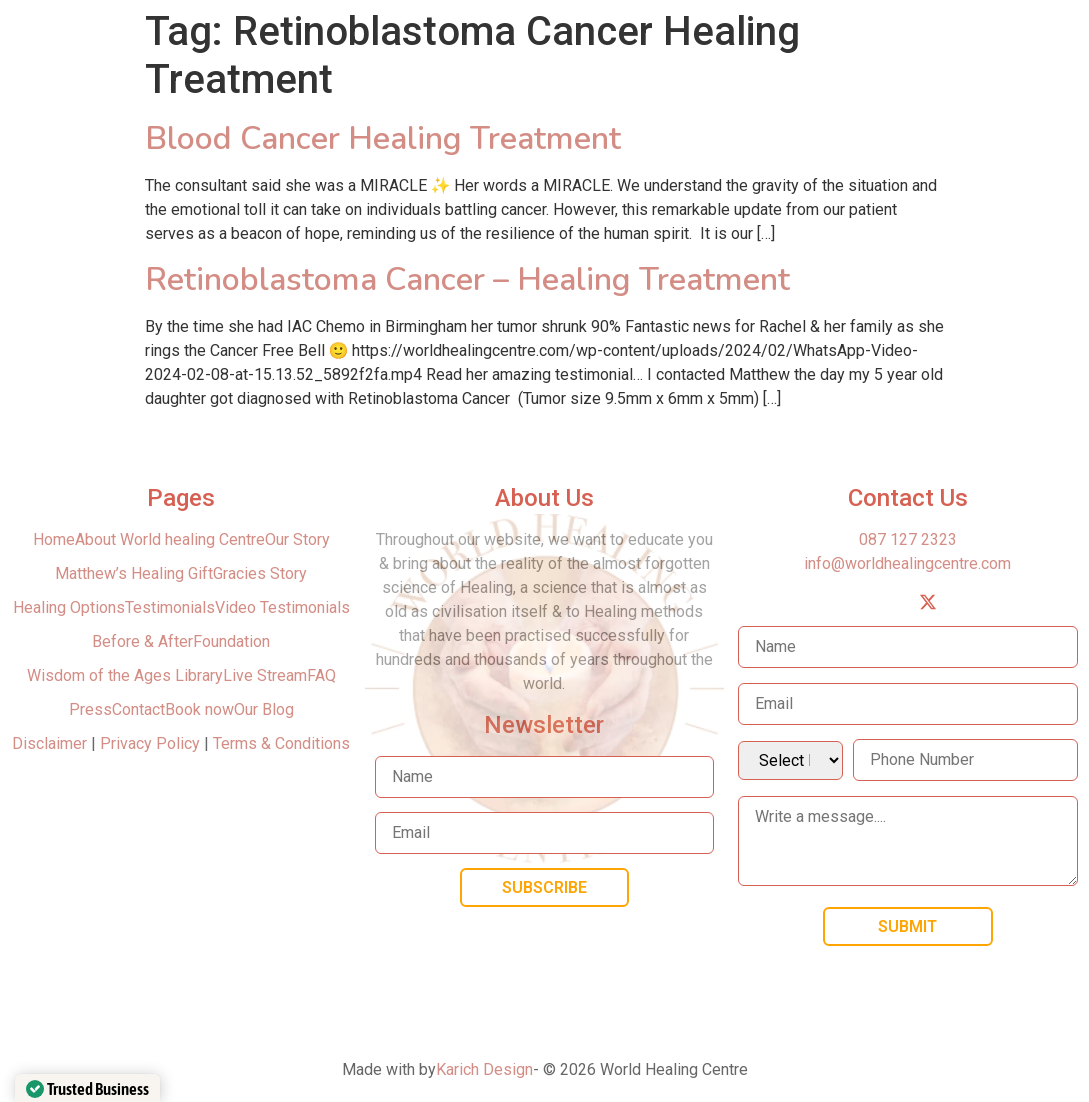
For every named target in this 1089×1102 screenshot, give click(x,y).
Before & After (142, 641)
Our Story (297, 539)
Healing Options (69, 607)
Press (90, 709)
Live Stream (265, 675)
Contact (138, 709)
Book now (199, 709)
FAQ (321, 675)
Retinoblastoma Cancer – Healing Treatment (467, 279)
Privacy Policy (150, 743)
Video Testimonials (282, 607)
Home (54, 539)
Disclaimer (51, 743)
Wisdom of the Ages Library (125, 675)
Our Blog (264, 709)
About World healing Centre (170, 539)
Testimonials (170, 607)
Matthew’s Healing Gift (134, 573)
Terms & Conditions (281, 743)
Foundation (231, 641)
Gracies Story (260, 573)
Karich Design (484, 1069)
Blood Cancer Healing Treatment (383, 138)
